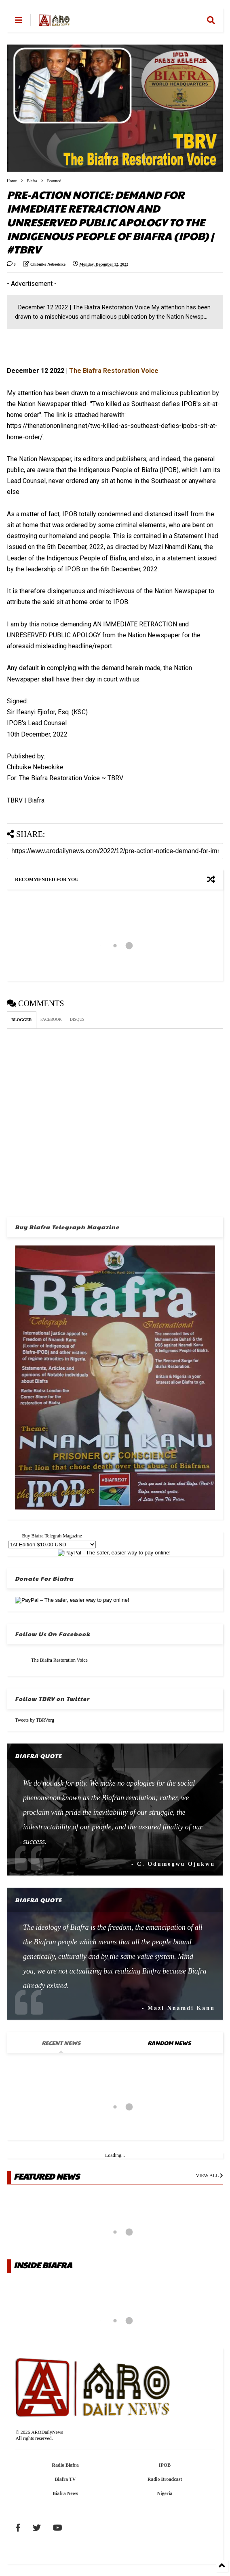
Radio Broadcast (165, 2479)
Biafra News (65, 2493)
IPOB (165, 2465)
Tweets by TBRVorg (34, 1720)
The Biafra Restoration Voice (59, 1660)
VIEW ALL (209, 2175)
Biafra (32, 181)
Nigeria (165, 2493)
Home (12, 181)
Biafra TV (65, 2479)
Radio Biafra (65, 2465)
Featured (54, 181)
